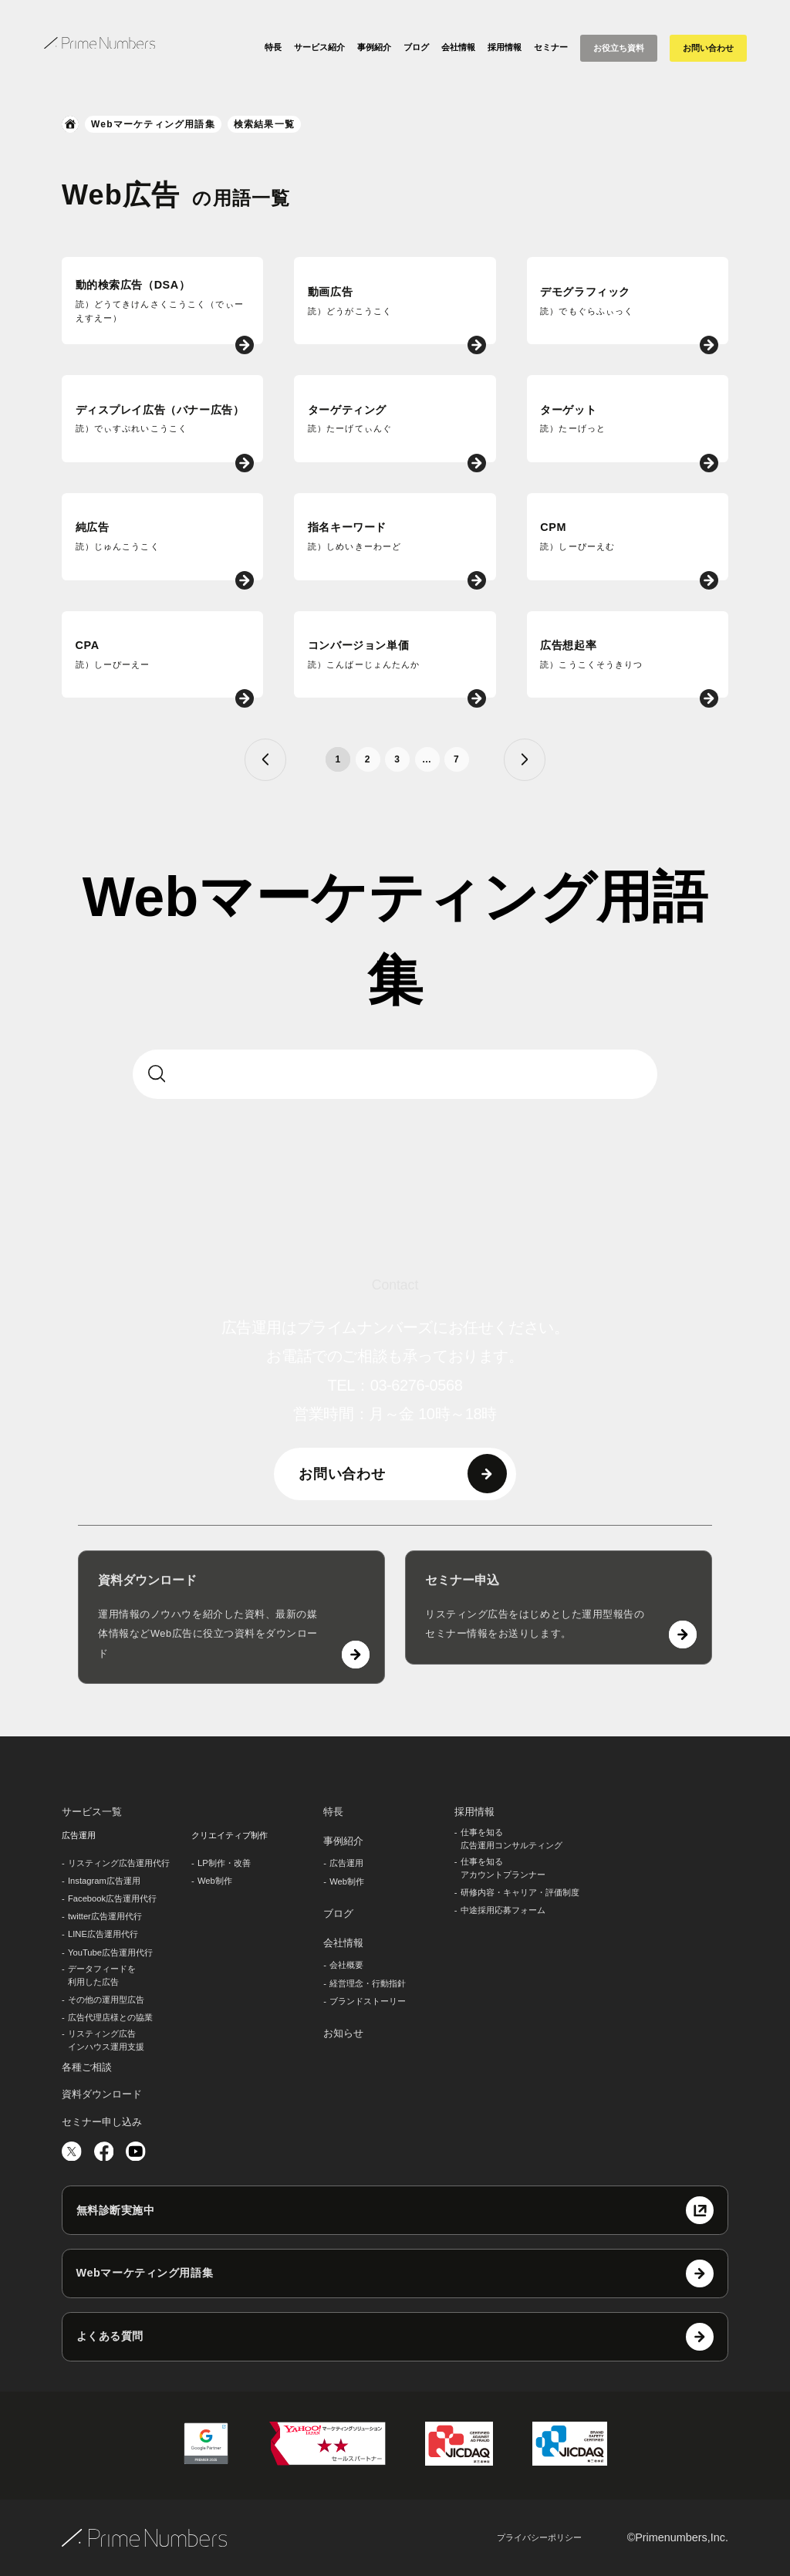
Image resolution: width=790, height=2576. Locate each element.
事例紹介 (374, 47)
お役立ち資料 (618, 47)
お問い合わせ (708, 47)
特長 (273, 47)
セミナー (551, 47)
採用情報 (505, 47)
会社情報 (458, 47)
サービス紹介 (319, 47)
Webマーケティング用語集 (153, 124)
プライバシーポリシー (539, 2537)
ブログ (416, 47)
